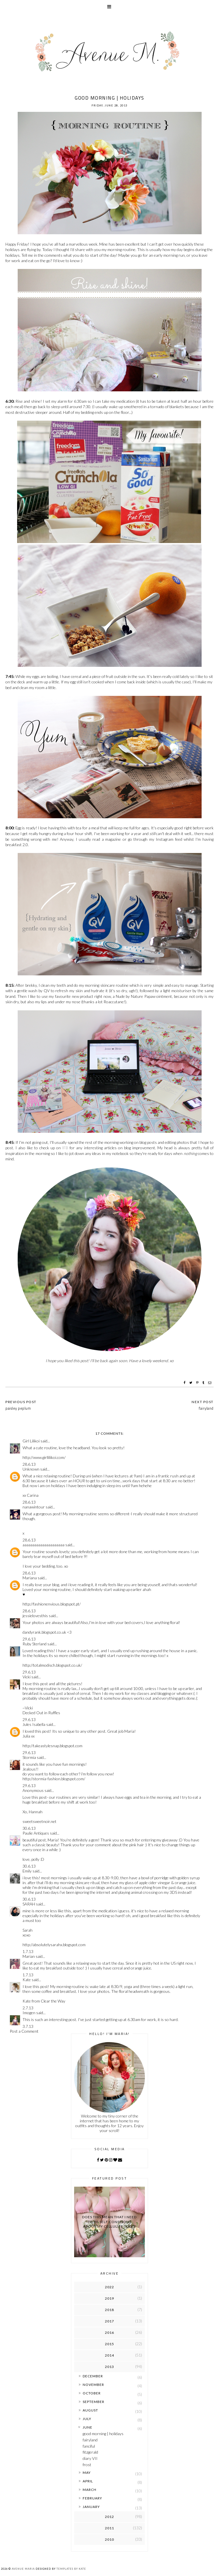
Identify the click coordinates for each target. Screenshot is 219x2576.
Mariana (30, 1577)
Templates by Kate (71, 2568)
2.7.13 (28, 2007)
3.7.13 (28, 2026)
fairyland (90, 2439)
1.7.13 (28, 1951)
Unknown (31, 1469)
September (93, 2402)
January (91, 2507)
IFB (65, 1147)
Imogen (29, 2012)
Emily (27, 1870)
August (90, 2410)
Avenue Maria (23, 2568)
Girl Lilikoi (31, 1440)
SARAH (29, 1903)
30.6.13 (29, 1828)
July (87, 2419)
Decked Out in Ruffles (41, 1712)
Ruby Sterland (34, 1643)
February (92, 2498)
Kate (27, 1979)
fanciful (89, 2446)
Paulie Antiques (36, 1833)
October (92, 2393)
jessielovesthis (35, 1615)
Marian (29, 1956)
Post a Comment (24, 2031)
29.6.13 (29, 1639)
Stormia (29, 1757)
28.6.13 (29, 1464)
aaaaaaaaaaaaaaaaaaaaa (43, 1544)
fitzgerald (90, 2452)
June (87, 2427)
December (93, 2376)
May (87, 2472)
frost (87, 2464)
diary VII (90, 2458)
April (88, 2481)
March (89, 2489)
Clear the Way (53, 2001)
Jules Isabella (34, 1724)
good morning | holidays (103, 2433)
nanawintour (34, 1506)
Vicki (27, 1676)
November (93, 2384)
